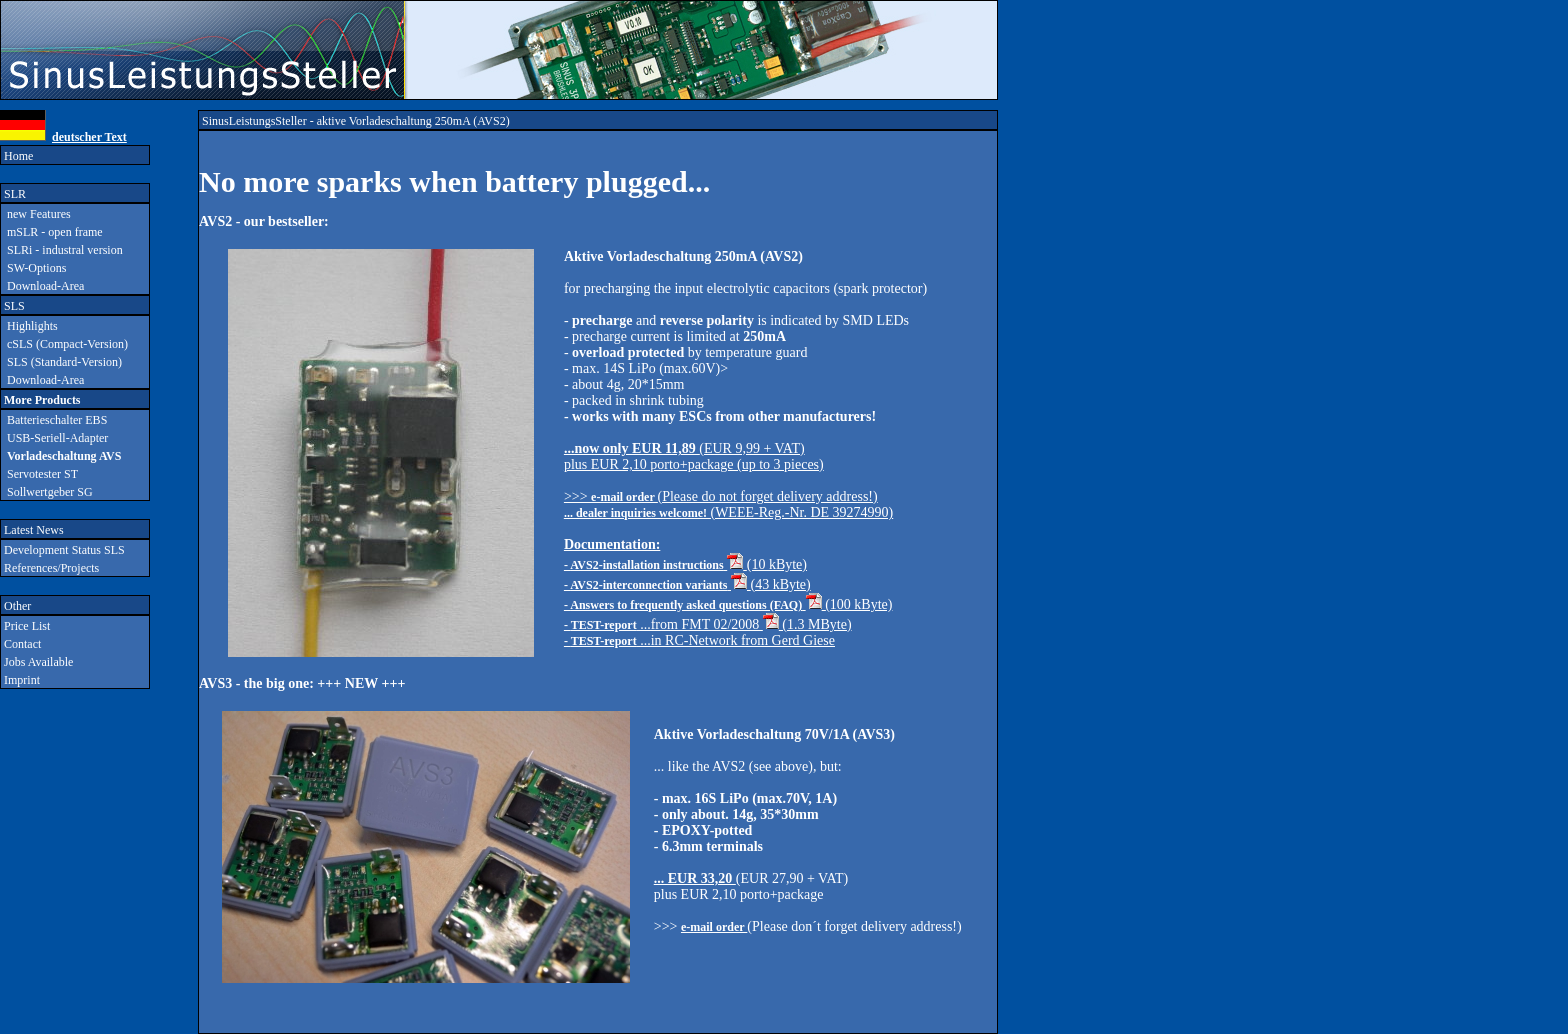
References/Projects (50, 568)
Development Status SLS (63, 550)
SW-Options (33, 268)
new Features (36, 214)
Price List (25, 626)
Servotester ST (39, 474)
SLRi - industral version (62, 250)
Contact (21, 644)
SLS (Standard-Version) (61, 362)
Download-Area (42, 286)
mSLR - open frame (52, 232)
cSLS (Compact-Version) (64, 344)
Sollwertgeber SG (47, 492)
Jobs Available (37, 662)
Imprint (20, 680)
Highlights (29, 326)
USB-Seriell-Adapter (54, 438)
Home (17, 156)
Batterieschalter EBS (54, 420)
